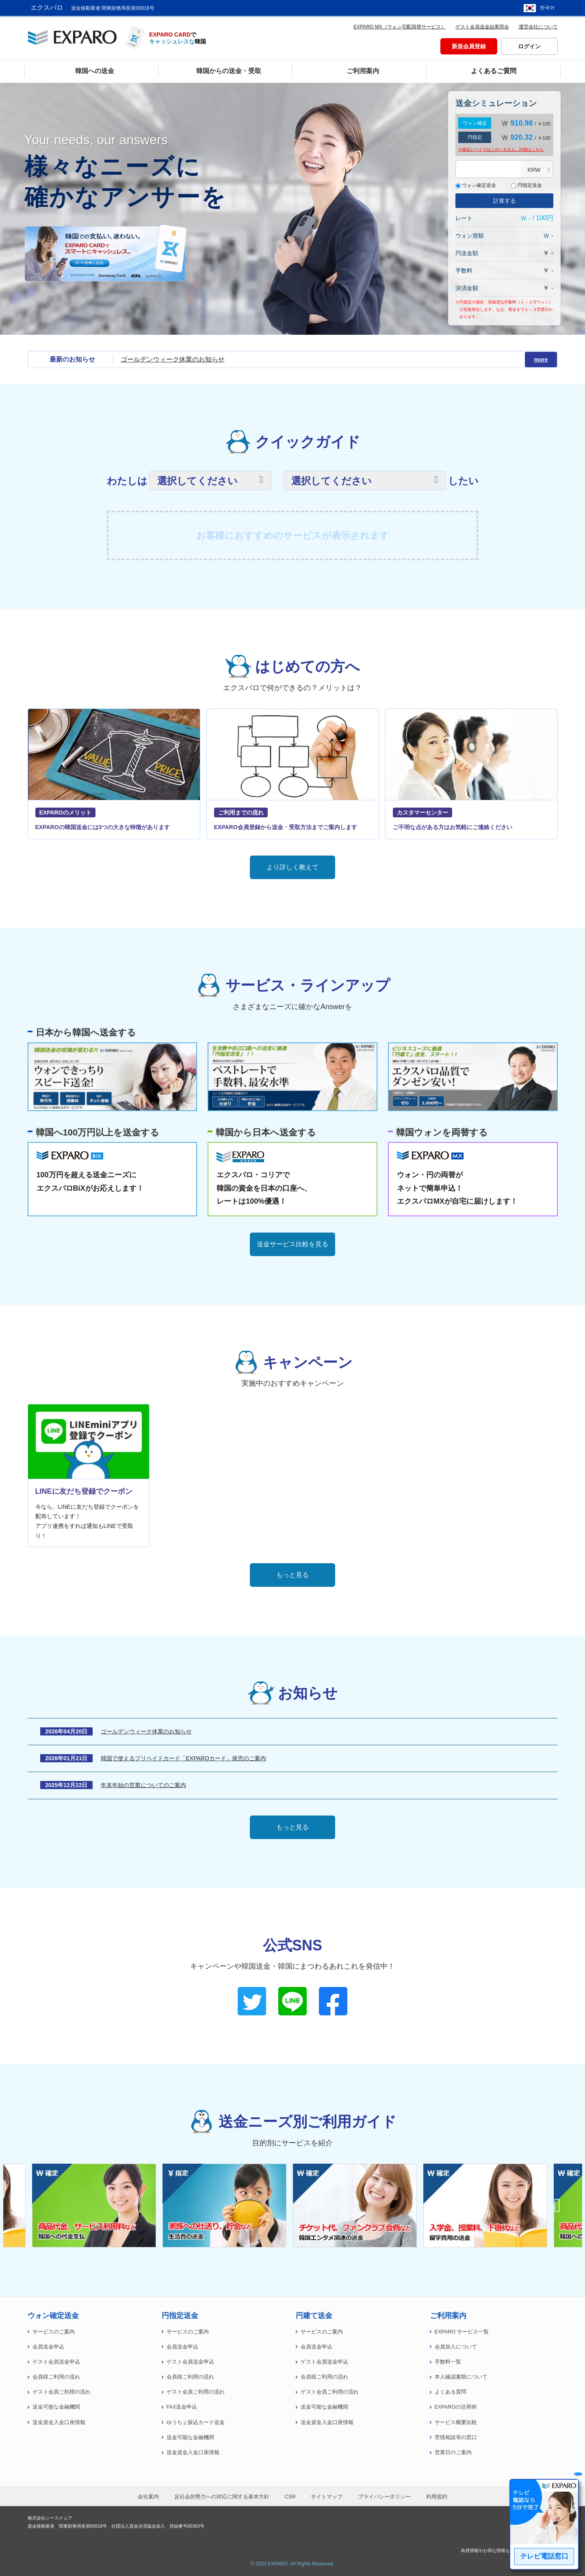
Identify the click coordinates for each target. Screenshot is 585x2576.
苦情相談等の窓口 (456, 2437)
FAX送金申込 (182, 2407)
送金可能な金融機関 (56, 2407)
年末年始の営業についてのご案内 (143, 1785)
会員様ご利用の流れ (56, 2377)
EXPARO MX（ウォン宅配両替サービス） (399, 27)
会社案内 (148, 2497)
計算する (504, 200)
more (543, 359)
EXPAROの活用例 (456, 2407)
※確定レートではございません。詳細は (501, 149)
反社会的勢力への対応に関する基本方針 (221, 2497)
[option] (358, 2206)
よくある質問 (450, 2392)
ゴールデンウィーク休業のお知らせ (173, 359)
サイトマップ (326, 2497)
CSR (290, 2497)
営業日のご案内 (453, 2452)
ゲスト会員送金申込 (56, 2362)
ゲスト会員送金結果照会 (482, 27)
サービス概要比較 (456, 2422)
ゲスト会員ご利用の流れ (61, 2392)
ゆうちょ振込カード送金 (196, 2422)
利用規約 (436, 2497)
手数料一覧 (448, 2362)
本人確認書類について (461, 2377)
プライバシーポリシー (384, 2497)
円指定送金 (526, 185)
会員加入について (456, 2347)
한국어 (547, 8)
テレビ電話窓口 (544, 2556)
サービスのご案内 (53, 2332)
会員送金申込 (48, 2347)
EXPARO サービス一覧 (462, 2332)
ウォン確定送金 (475, 185)
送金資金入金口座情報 (58, 2422)
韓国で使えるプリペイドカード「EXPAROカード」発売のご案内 (183, 1758)
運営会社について (538, 27)
